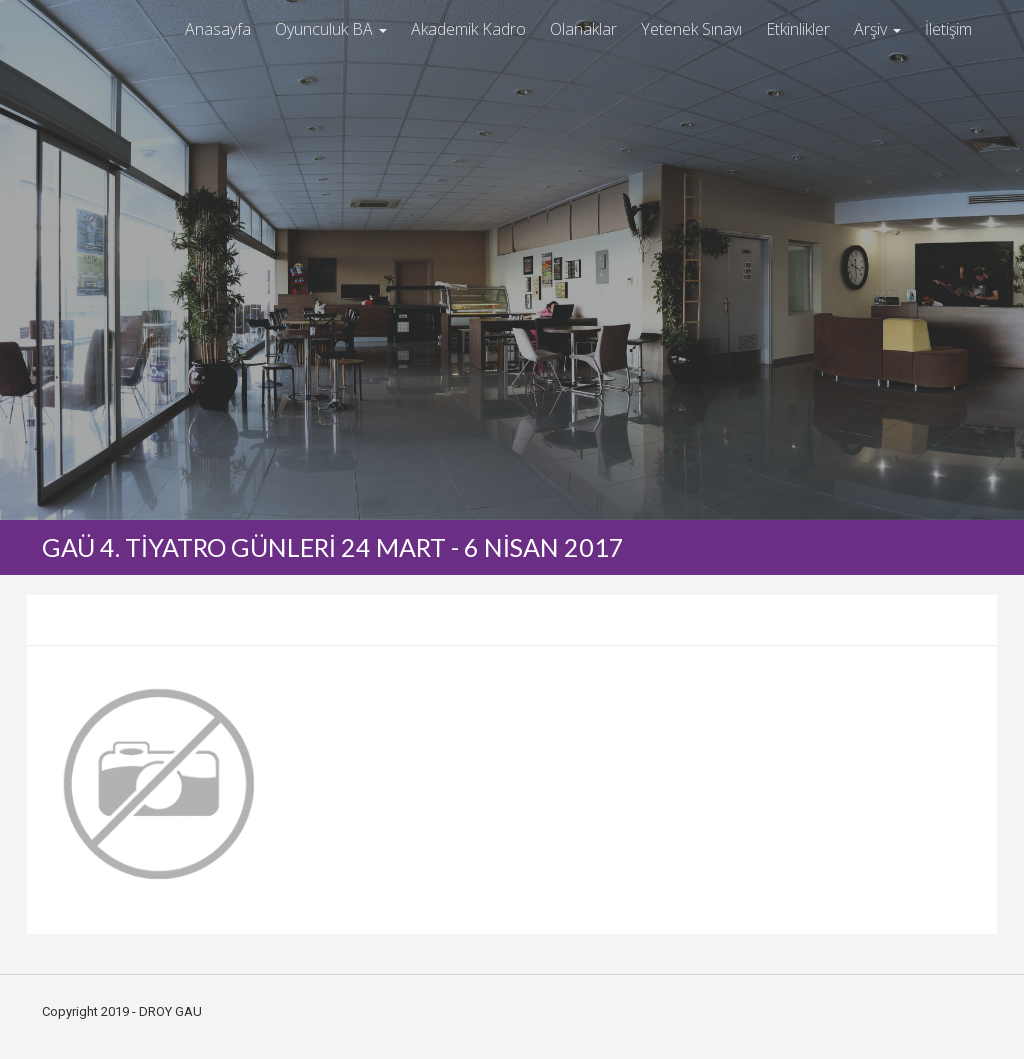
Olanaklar (583, 29)
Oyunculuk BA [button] (331, 29)
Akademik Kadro (468, 29)
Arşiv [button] (877, 29)
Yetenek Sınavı (691, 29)
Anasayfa (218, 29)
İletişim (948, 29)
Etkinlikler (798, 29)
